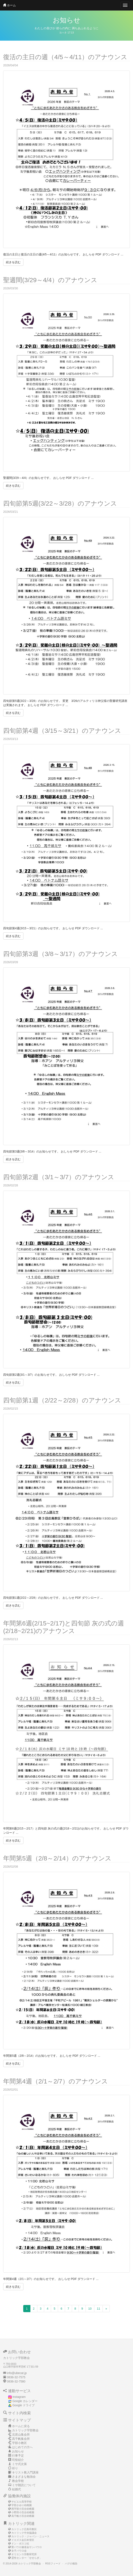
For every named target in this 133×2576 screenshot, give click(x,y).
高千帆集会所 (21, 2438)
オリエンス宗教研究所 (24, 2554)
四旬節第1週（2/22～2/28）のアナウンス (62, 1400)
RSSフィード (52, 2563)
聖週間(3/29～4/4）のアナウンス (50, 279)
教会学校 (18, 2481)
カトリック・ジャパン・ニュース (30, 2536)
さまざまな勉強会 (24, 2476)
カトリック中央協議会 (24, 2532)
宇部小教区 (19, 2443)
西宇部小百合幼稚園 (22, 2508)
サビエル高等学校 (21, 2501)
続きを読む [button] (13, 262)
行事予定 (18, 2455)
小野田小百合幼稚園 (22, 2512)
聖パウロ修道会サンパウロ (26, 2547)
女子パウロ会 (19, 2550)
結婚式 (16, 2489)
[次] (106, 2308)
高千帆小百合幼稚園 (22, 2516)
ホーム (9, 5)
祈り (15, 2468)
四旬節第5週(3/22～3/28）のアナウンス (60, 503)
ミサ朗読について (24, 2485)
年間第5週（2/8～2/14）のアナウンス (57, 1858)
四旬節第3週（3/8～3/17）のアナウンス (60, 953)
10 (90, 2308)
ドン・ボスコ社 (20, 2543)
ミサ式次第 (19, 2464)
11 (98, 2308)
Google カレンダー (25, 2401)
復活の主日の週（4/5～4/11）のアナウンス (65, 56)
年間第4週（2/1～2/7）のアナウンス (55, 2081)
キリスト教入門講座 (25, 2472)
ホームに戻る (21, 2426)
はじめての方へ (22, 2447)
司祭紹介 (18, 2459)
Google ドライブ (23, 2405)
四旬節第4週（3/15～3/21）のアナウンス (62, 730)
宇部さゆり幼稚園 (21, 2505)
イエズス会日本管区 (22, 2540)
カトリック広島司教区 (24, 2529)
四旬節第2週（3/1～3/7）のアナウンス (58, 1177)
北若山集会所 (21, 2434)
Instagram (19, 2396)
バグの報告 (71, 2563)
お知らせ (18, 2451)
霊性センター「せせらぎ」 (26, 2557)
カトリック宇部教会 (25, 2430)
